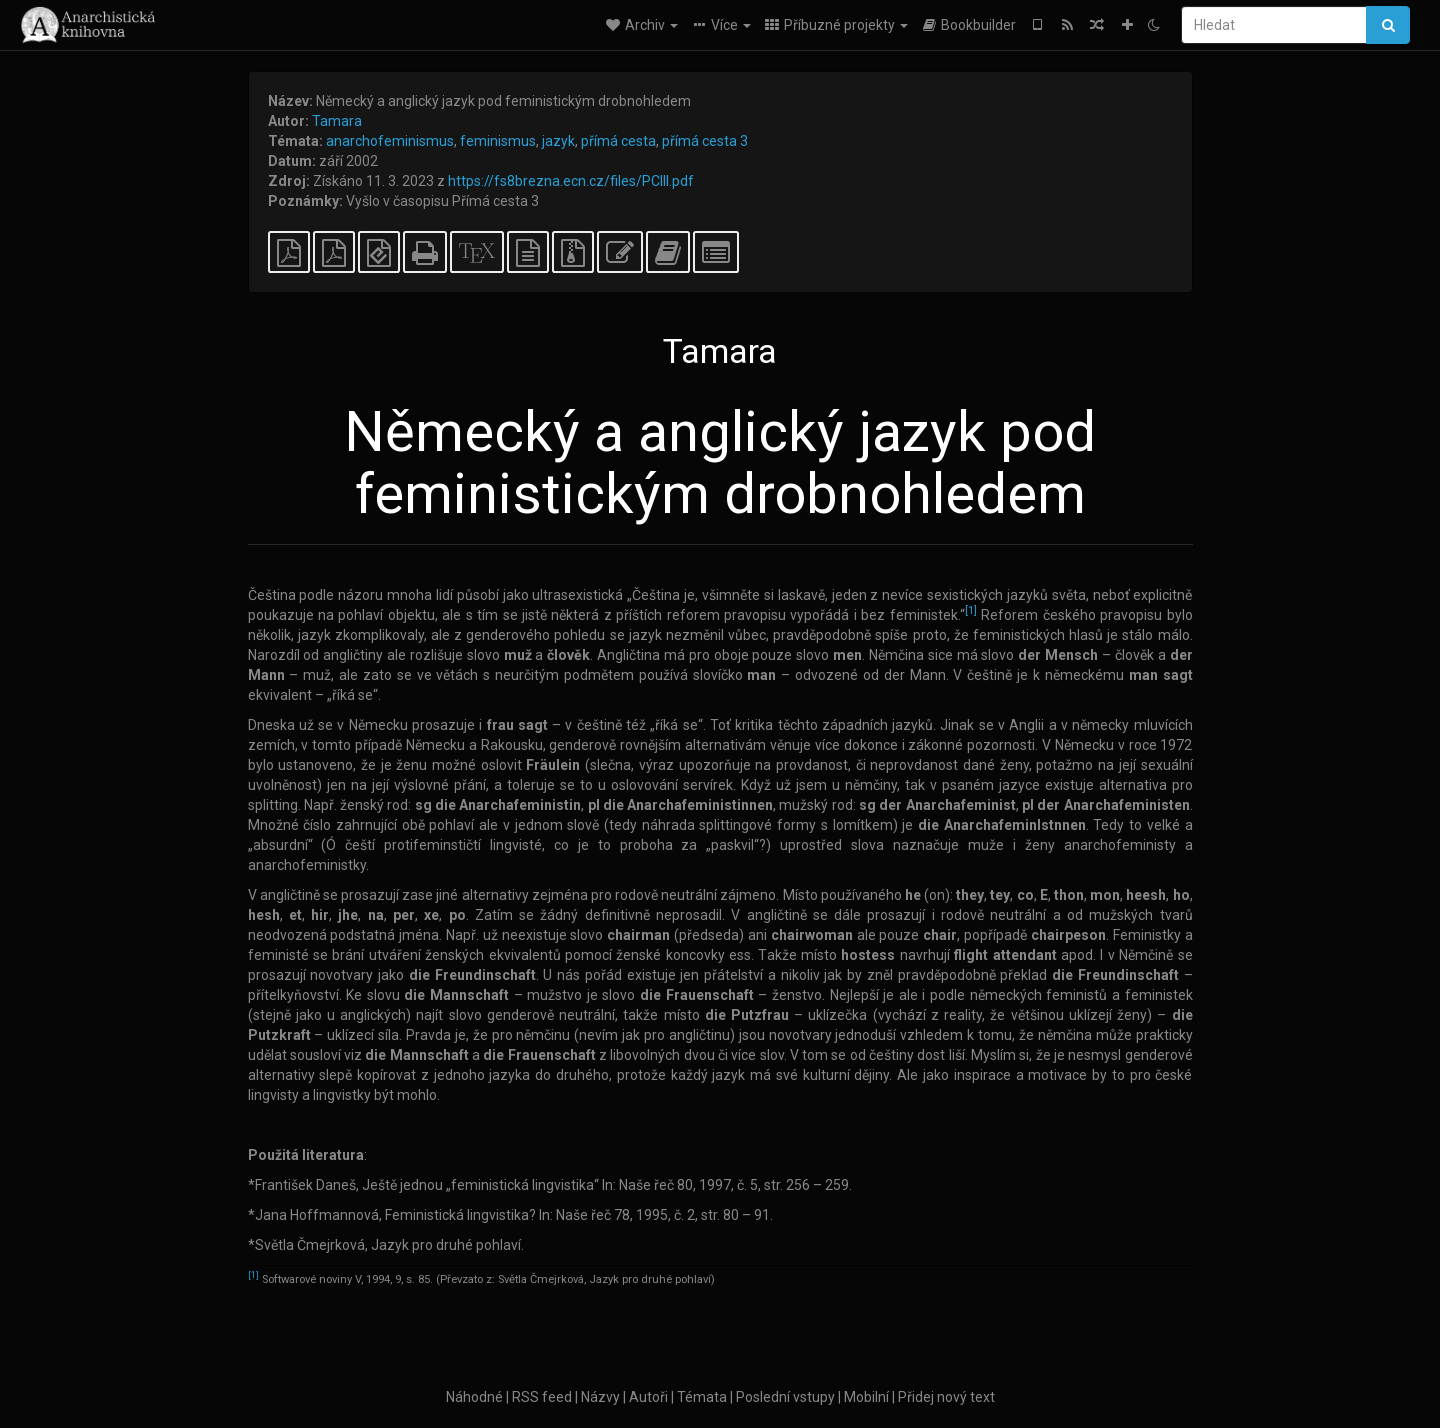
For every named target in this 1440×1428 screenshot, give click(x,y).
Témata (702, 1397)
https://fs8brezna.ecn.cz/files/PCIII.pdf (571, 181)
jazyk (558, 141)
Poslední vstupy (785, 1397)
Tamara (337, 121)
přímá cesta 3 (705, 141)
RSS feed (542, 1397)
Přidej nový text (946, 1397)
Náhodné (474, 1397)
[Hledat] (1274, 25)
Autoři (648, 1397)
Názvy (600, 1397)
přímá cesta (618, 141)
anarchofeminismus (390, 141)
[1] (971, 611)
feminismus (498, 141)
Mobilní (866, 1397)
